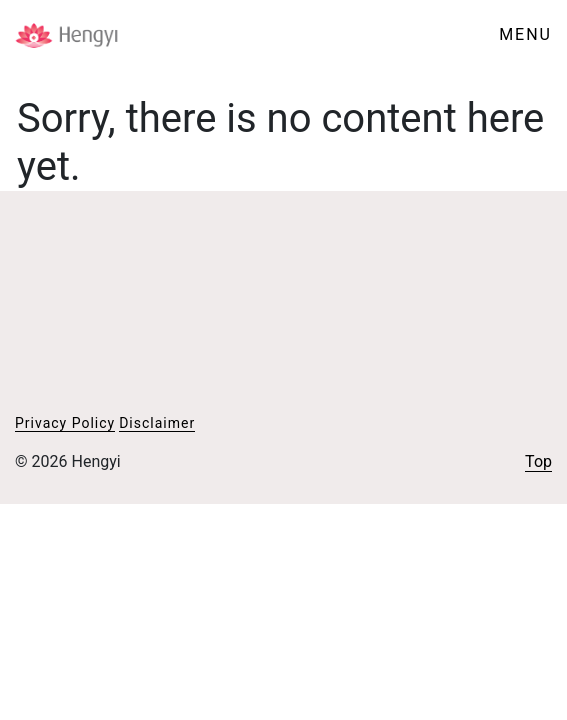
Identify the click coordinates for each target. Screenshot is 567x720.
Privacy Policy (65, 423)
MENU (525, 34)
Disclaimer (157, 423)
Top (538, 461)
